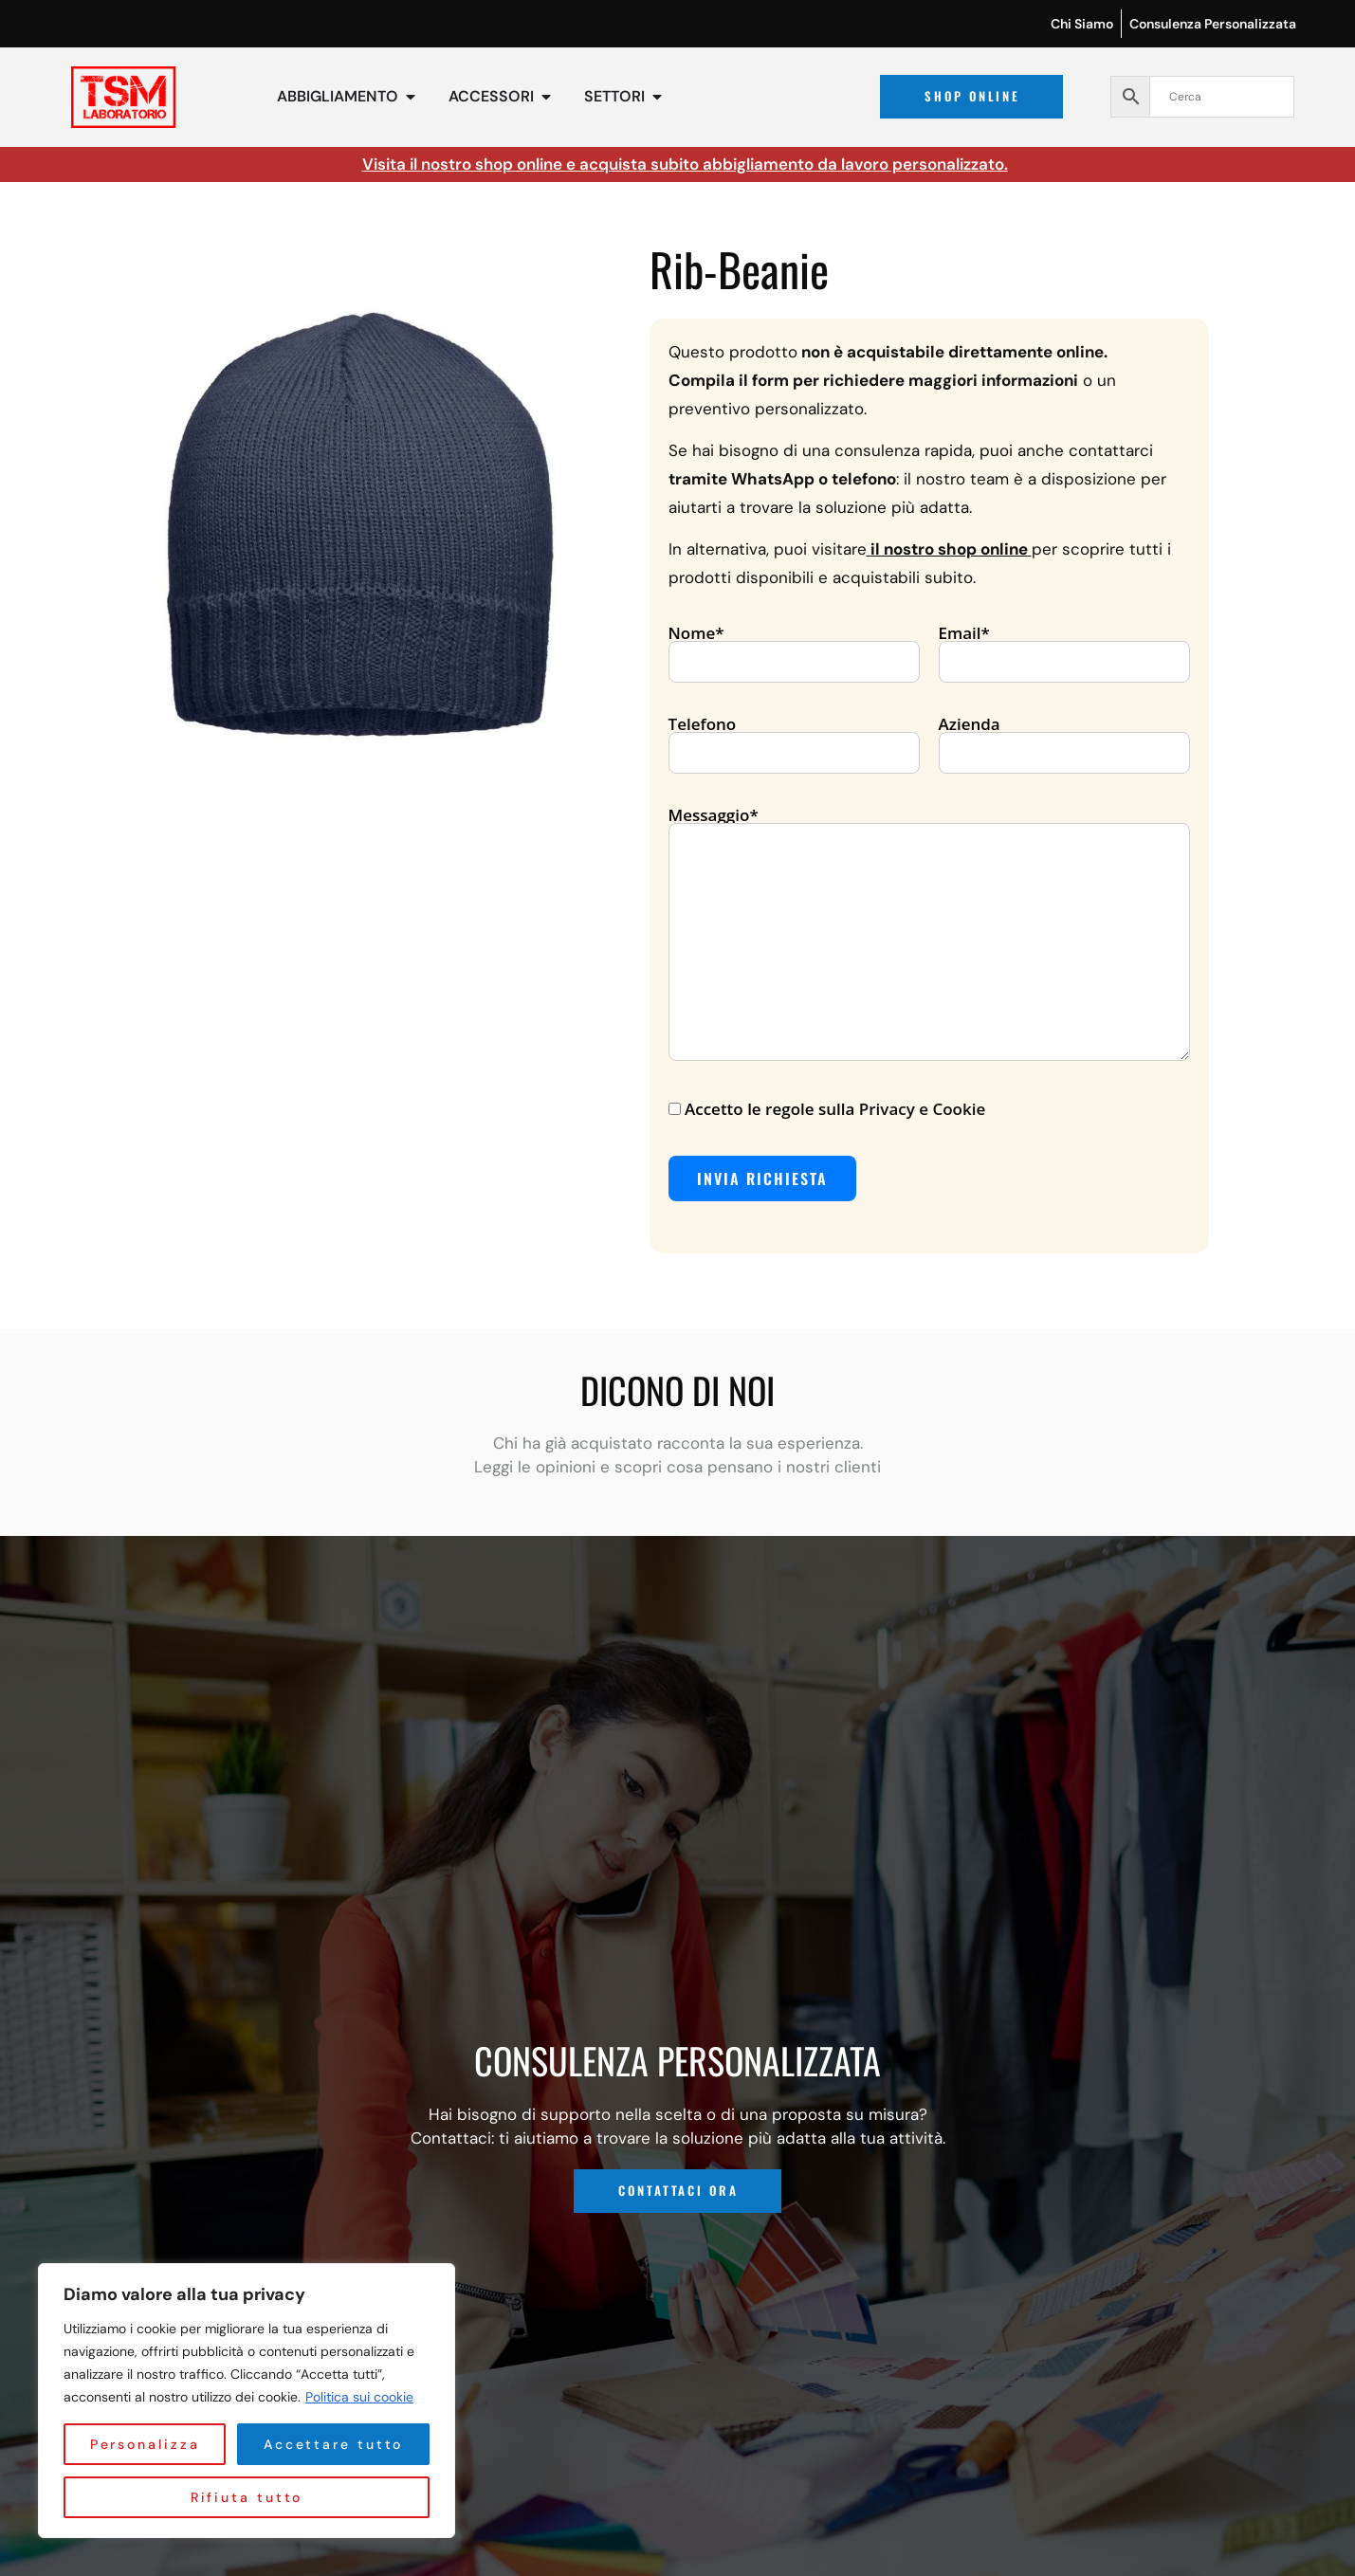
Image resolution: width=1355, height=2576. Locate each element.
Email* (1064, 648)
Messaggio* (929, 935)
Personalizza (152, 2444)
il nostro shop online (949, 549)
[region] (246, 2400)
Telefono (794, 739)
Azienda (1064, 739)
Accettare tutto (246, 2497)
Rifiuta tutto (340, 2444)
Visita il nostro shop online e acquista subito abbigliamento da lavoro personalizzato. (685, 164)
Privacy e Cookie (922, 1109)
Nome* (794, 648)
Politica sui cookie (359, 2396)
